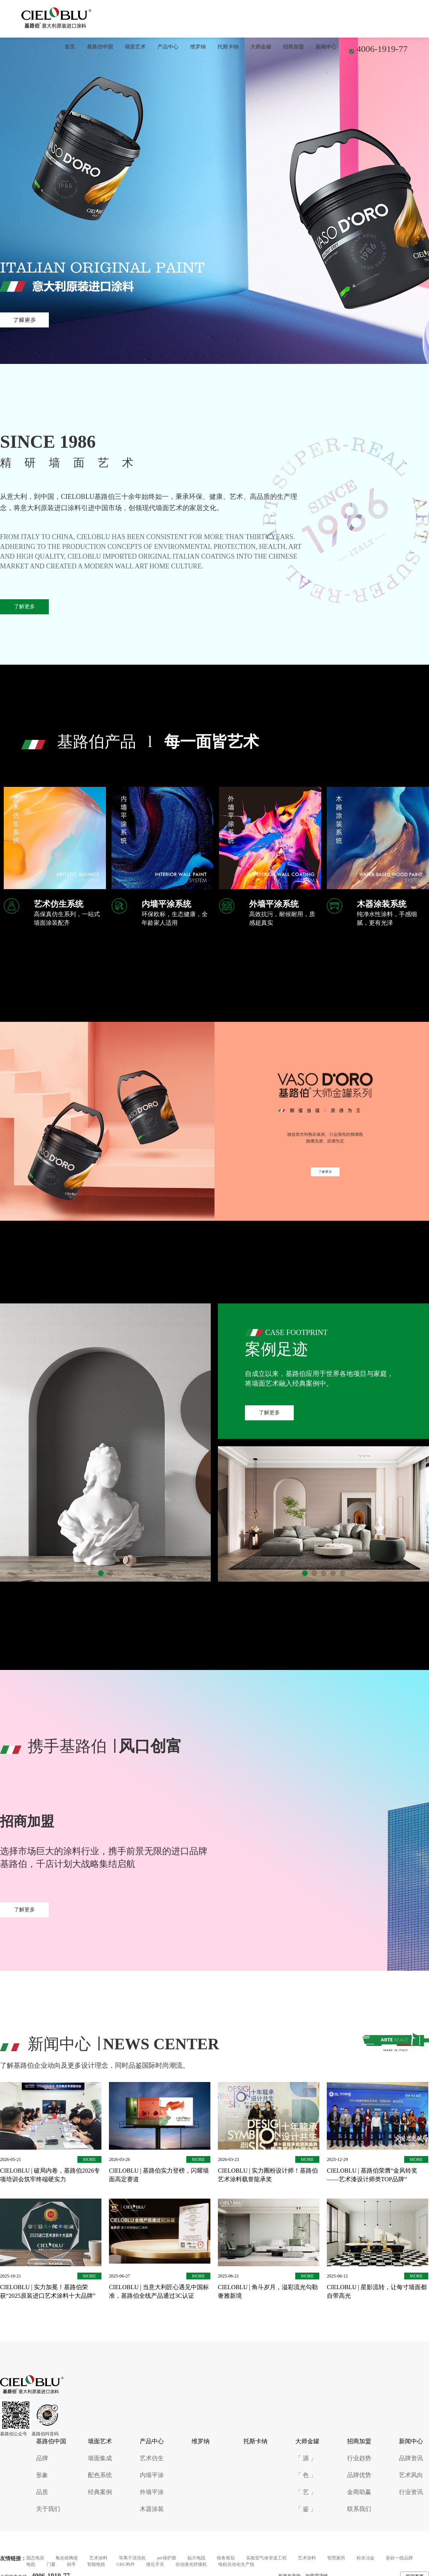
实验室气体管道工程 (266, 2558)
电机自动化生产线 (236, 2564)
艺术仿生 (152, 2458)
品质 (42, 2492)
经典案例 (100, 2492)
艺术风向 (411, 2475)
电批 (30, 2564)
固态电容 (35, 2558)
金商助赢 (359, 2492)
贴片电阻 (196, 2558)
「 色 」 (305, 2475)
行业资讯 (411, 2492)
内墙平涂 (152, 2475)
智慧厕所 (336, 2558)
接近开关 (155, 2564)
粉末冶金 (365, 2558)
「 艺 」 (305, 2492)
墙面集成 (100, 2458)
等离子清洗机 (132, 2558)
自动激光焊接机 (191, 2564)
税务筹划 (226, 2558)
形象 (42, 2475)
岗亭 (71, 2564)
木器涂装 (152, 2509)
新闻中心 (326, 47)
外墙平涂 (152, 2492)
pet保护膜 (166, 2558)
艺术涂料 (98, 2558)
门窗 (51, 2564)
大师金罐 (260, 47)
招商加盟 (293, 47)
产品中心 (167, 47)
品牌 (42, 2458)
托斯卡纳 (228, 47)
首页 (70, 47)
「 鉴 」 (305, 2509)
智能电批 (96, 2564)
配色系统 (100, 2475)
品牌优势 (359, 2475)
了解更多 (24, 606)
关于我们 (48, 2509)
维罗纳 (198, 47)
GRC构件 (125, 2564)
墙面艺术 (135, 47)
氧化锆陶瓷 (67, 2558)
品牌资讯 (411, 2458)
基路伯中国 (100, 47)
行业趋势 (359, 2458)
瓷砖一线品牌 (399, 2558)
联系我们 (359, 2509)
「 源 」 (305, 2458)
